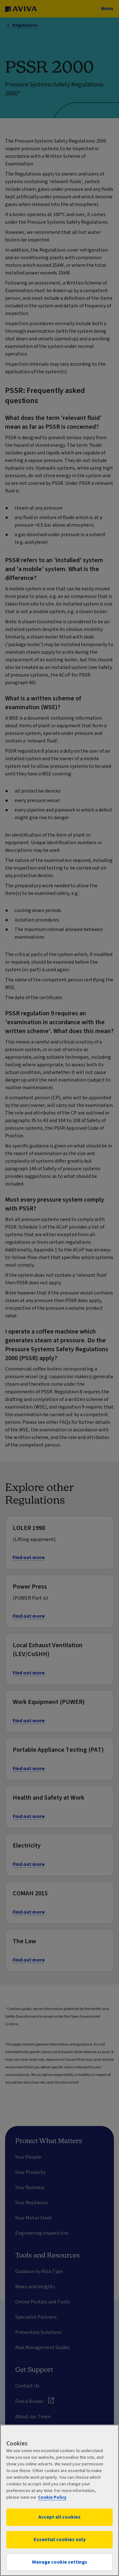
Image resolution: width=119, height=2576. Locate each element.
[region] (59, 2500)
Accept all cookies (59, 2517)
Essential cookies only (60, 2539)
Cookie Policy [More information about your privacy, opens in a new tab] (52, 2497)
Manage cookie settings (59, 2562)
